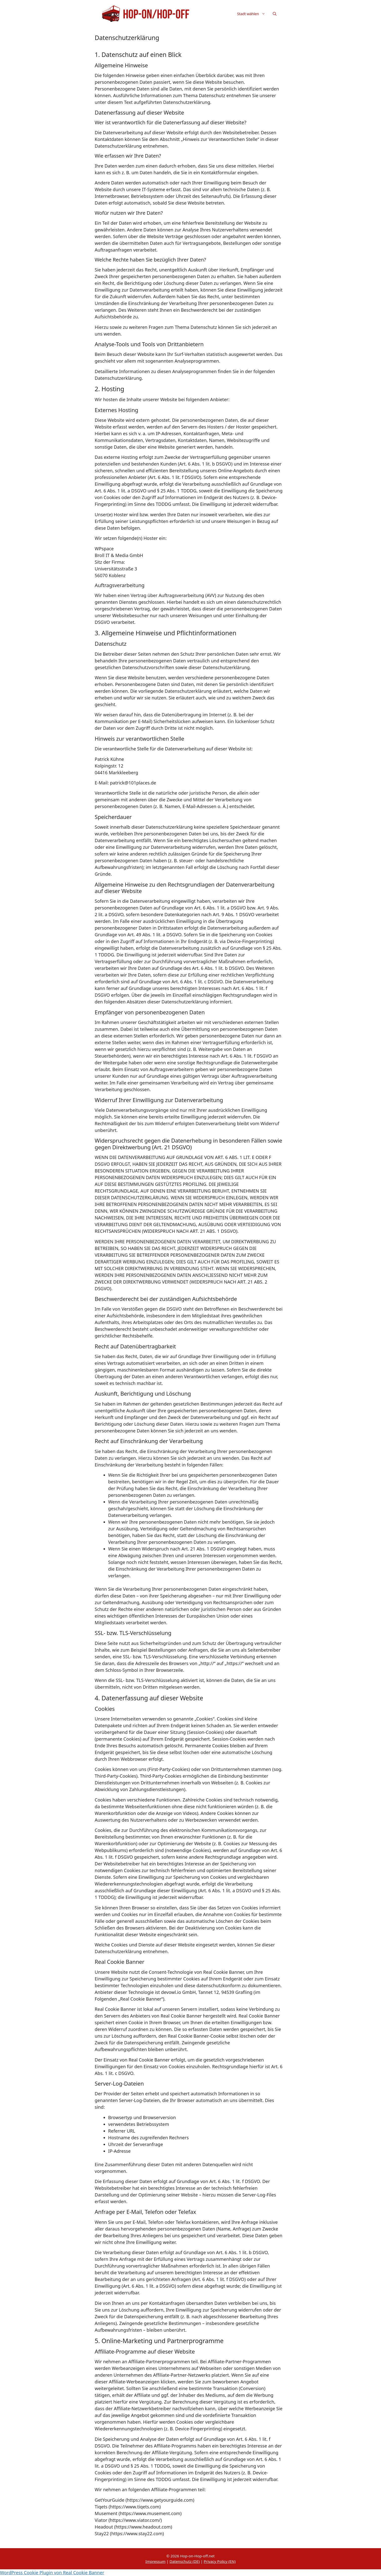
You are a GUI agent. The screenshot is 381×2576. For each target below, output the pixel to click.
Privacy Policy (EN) (219, 2561)
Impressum (155, 2561)
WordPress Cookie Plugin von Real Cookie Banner (52, 2573)
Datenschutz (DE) (184, 2561)
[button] (274, 13)
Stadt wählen (253, 13)
